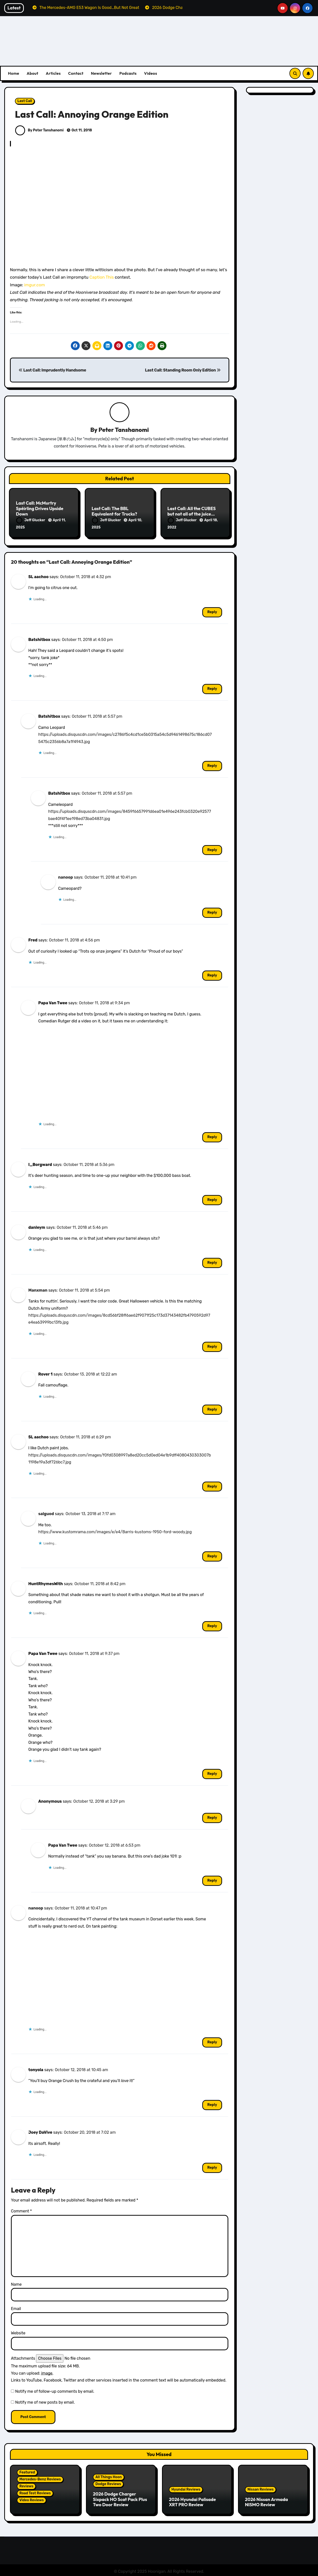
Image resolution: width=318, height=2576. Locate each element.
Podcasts (127, 73)
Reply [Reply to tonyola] (212, 2103)
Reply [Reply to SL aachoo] (212, 610)
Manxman (37, 1288)
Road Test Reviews (35, 2492)
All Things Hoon (108, 2475)
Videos (150, 73)
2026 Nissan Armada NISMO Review (266, 2500)
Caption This (101, 277)
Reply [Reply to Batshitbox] (212, 687)
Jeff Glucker (31, 520)
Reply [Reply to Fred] (212, 974)
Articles (53, 73)
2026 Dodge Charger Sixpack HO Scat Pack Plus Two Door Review (120, 2498)
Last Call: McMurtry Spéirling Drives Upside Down (39, 508)
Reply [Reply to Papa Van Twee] (212, 1135)
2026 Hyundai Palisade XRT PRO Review (192, 2500)
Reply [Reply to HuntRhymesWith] (212, 1625)
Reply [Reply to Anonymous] (212, 1816)
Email (16, 2307)
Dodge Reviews (108, 2482)
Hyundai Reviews (185, 2488)
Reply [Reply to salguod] (212, 1555)
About (32, 73)
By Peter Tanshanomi (39, 130)
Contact (75, 73)
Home (13, 73)
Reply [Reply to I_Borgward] (212, 1198)
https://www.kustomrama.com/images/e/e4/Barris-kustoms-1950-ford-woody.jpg (115, 1530)
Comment (21, 2209)
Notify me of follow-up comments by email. (54, 2390)
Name (16, 2282)
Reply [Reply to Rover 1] (212, 1408)
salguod (46, 1512)
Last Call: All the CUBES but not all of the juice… (191, 511)
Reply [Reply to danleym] (212, 1261)
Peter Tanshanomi (123, 430)
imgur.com (34, 284)
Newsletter (101, 73)
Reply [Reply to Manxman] (212, 1345)
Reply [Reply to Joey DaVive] (212, 2166)
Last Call (24, 101)
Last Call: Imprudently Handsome (52, 370)
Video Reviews (31, 2499)
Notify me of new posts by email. (45, 2401)
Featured (27, 2471)
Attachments (23, 2356)
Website (18, 2331)
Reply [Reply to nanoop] (212, 911)
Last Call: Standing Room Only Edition (183, 370)
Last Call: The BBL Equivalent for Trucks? (114, 511)
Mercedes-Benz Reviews (40, 2478)
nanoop (65, 876)
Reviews (26, 2485)
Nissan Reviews (260, 2488)
